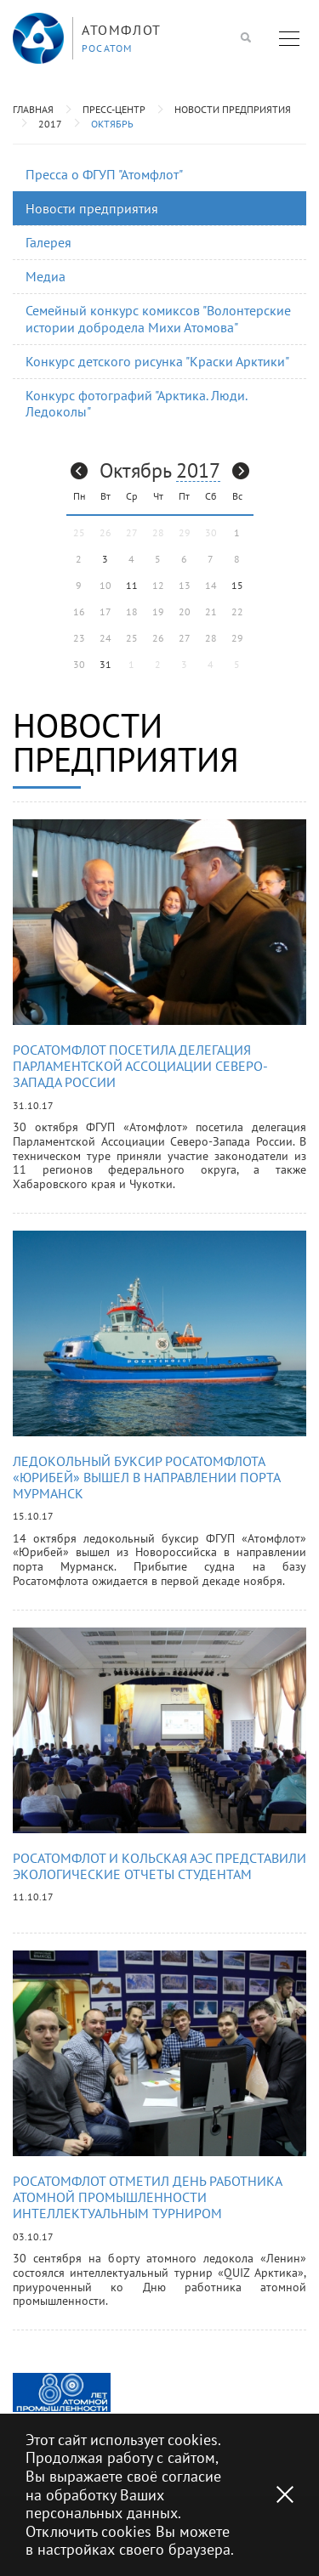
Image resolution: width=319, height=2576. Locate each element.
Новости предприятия (232, 109)
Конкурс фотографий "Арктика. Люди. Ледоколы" (137, 403)
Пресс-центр (114, 109)
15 (237, 585)
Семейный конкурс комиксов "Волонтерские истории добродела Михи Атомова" (158, 318)
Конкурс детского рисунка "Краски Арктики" (157, 361)
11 (132, 585)
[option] (62, 2392)
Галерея (48, 242)
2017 (50, 123)
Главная (33, 109)
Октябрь (112, 123)
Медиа (46, 276)
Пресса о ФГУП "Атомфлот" (104, 174)
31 (105, 664)
